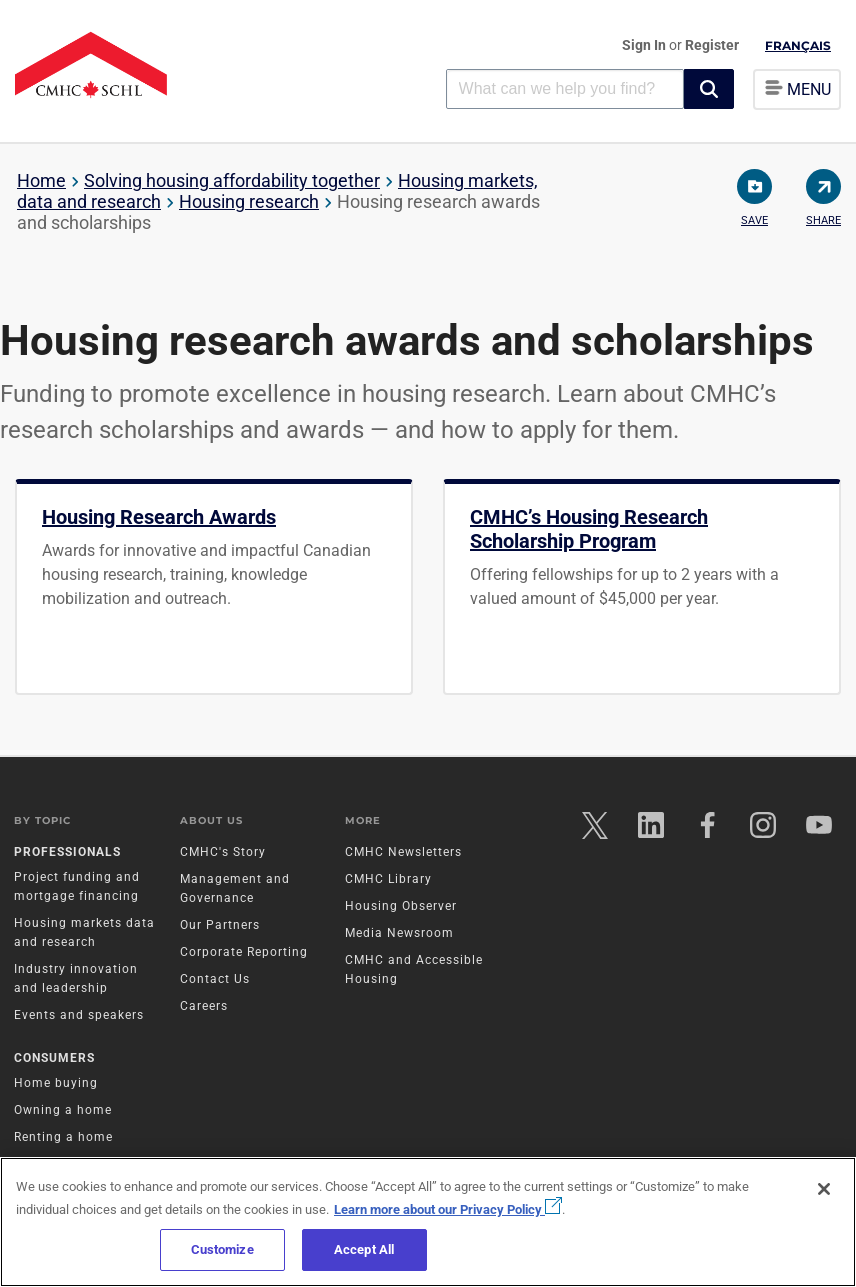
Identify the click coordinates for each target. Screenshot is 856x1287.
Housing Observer (401, 907)
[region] (428, 1222)
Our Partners (220, 926)
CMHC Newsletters (403, 853)
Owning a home (64, 1112)
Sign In (645, 45)
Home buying (57, 1085)
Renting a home (64, 1139)
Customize (222, 1249)
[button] (709, 89)
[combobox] (565, 88)
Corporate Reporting (244, 953)
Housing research (249, 201)
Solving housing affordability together (232, 180)
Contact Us (215, 980)
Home (41, 180)
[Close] (824, 1189)
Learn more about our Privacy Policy (448, 1209)
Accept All (364, 1249)
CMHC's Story (223, 853)
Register (712, 45)
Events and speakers (80, 1016)
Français (798, 45)
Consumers (55, 1060)
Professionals (68, 853)
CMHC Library (388, 880)
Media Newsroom (399, 934)
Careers (204, 1007)
